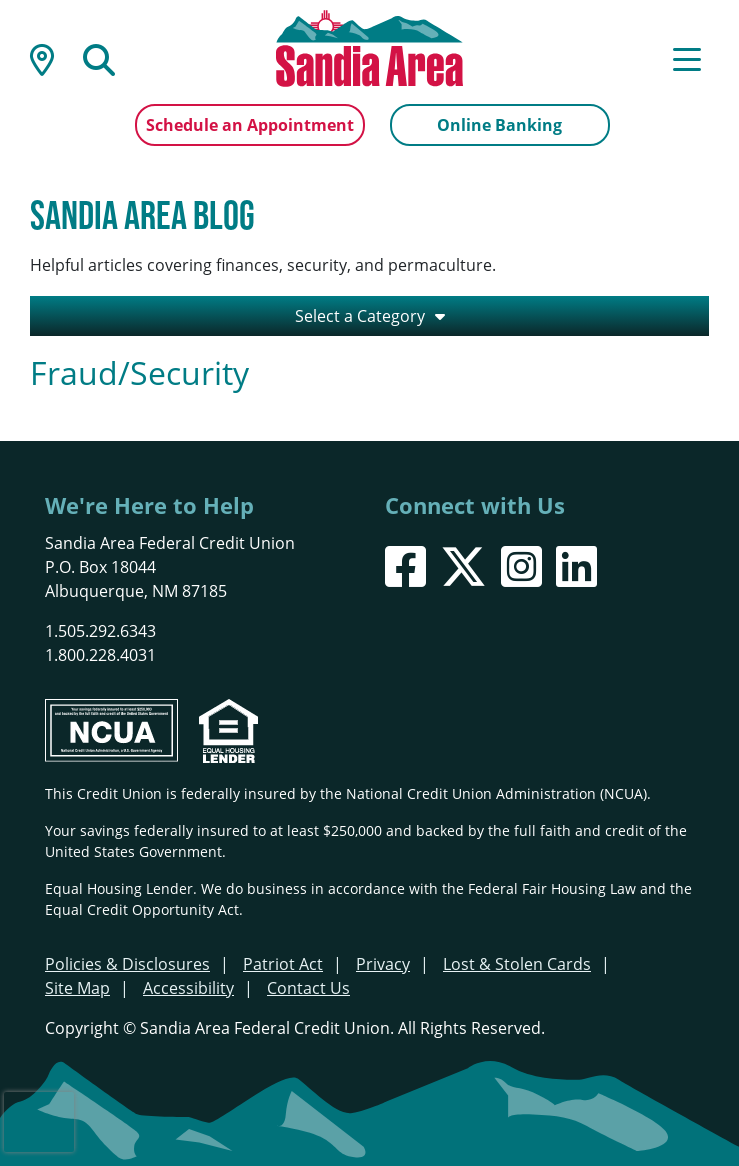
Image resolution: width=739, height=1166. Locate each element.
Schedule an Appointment (250, 125)
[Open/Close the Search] (99, 58)
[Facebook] (405, 566)
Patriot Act (283, 964)
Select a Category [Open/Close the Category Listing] (360, 316)
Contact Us (308, 988)
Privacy (383, 964)
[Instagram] (521, 566)
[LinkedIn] (576, 566)
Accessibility (188, 988)
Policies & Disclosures (127, 964)
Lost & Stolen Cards (517, 964)
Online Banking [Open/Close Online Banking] (499, 125)
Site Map (77, 988)
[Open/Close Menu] (687, 58)
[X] (463, 566)
